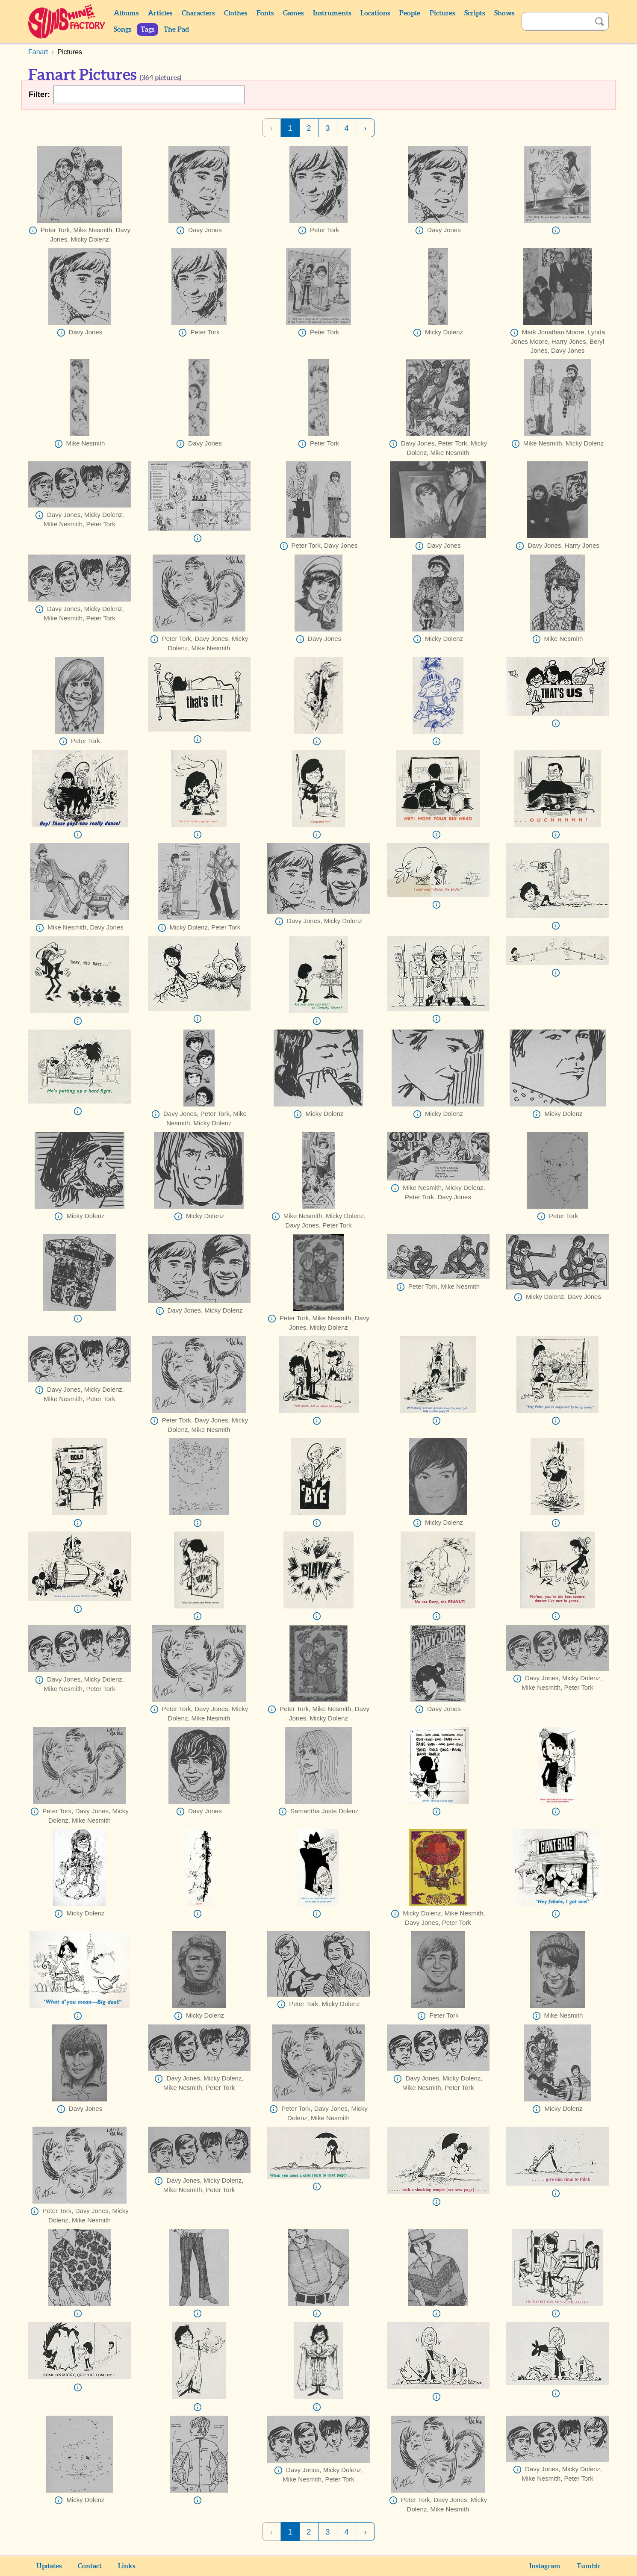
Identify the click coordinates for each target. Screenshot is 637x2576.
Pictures (442, 13)
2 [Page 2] (309, 128)
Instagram (544, 2566)
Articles (160, 13)
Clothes (235, 13)
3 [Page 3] (327, 128)
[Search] (556, 21)
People (409, 13)
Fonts (265, 13)
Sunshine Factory (67, 21)
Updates (49, 2566)
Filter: (39, 94)
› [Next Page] (365, 128)
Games (293, 13)
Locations (375, 13)
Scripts (474, 13)
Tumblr (589, 2566)
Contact (90, 2566)
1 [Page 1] (290, 128)
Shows (504, 13)
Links (126, 2566)
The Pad (176, 29)
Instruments (332, 13)
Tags (147, 29)
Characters (198, 13)
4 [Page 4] (346, 128)
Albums (126, 13)
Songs (122, 29)
